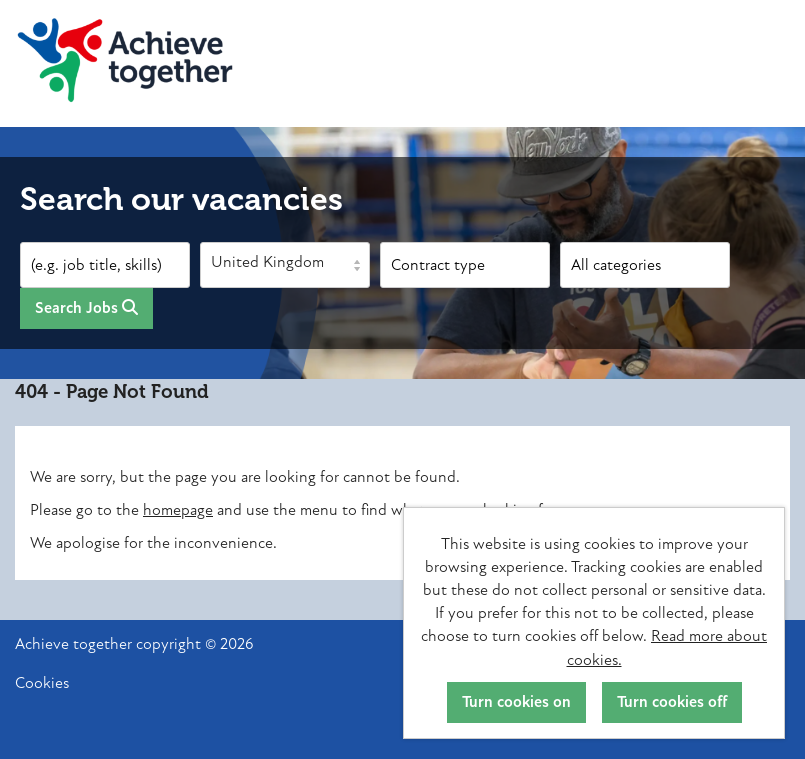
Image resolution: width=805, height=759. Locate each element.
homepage (178, 510)
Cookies (42, 683)
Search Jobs (86, 308)
